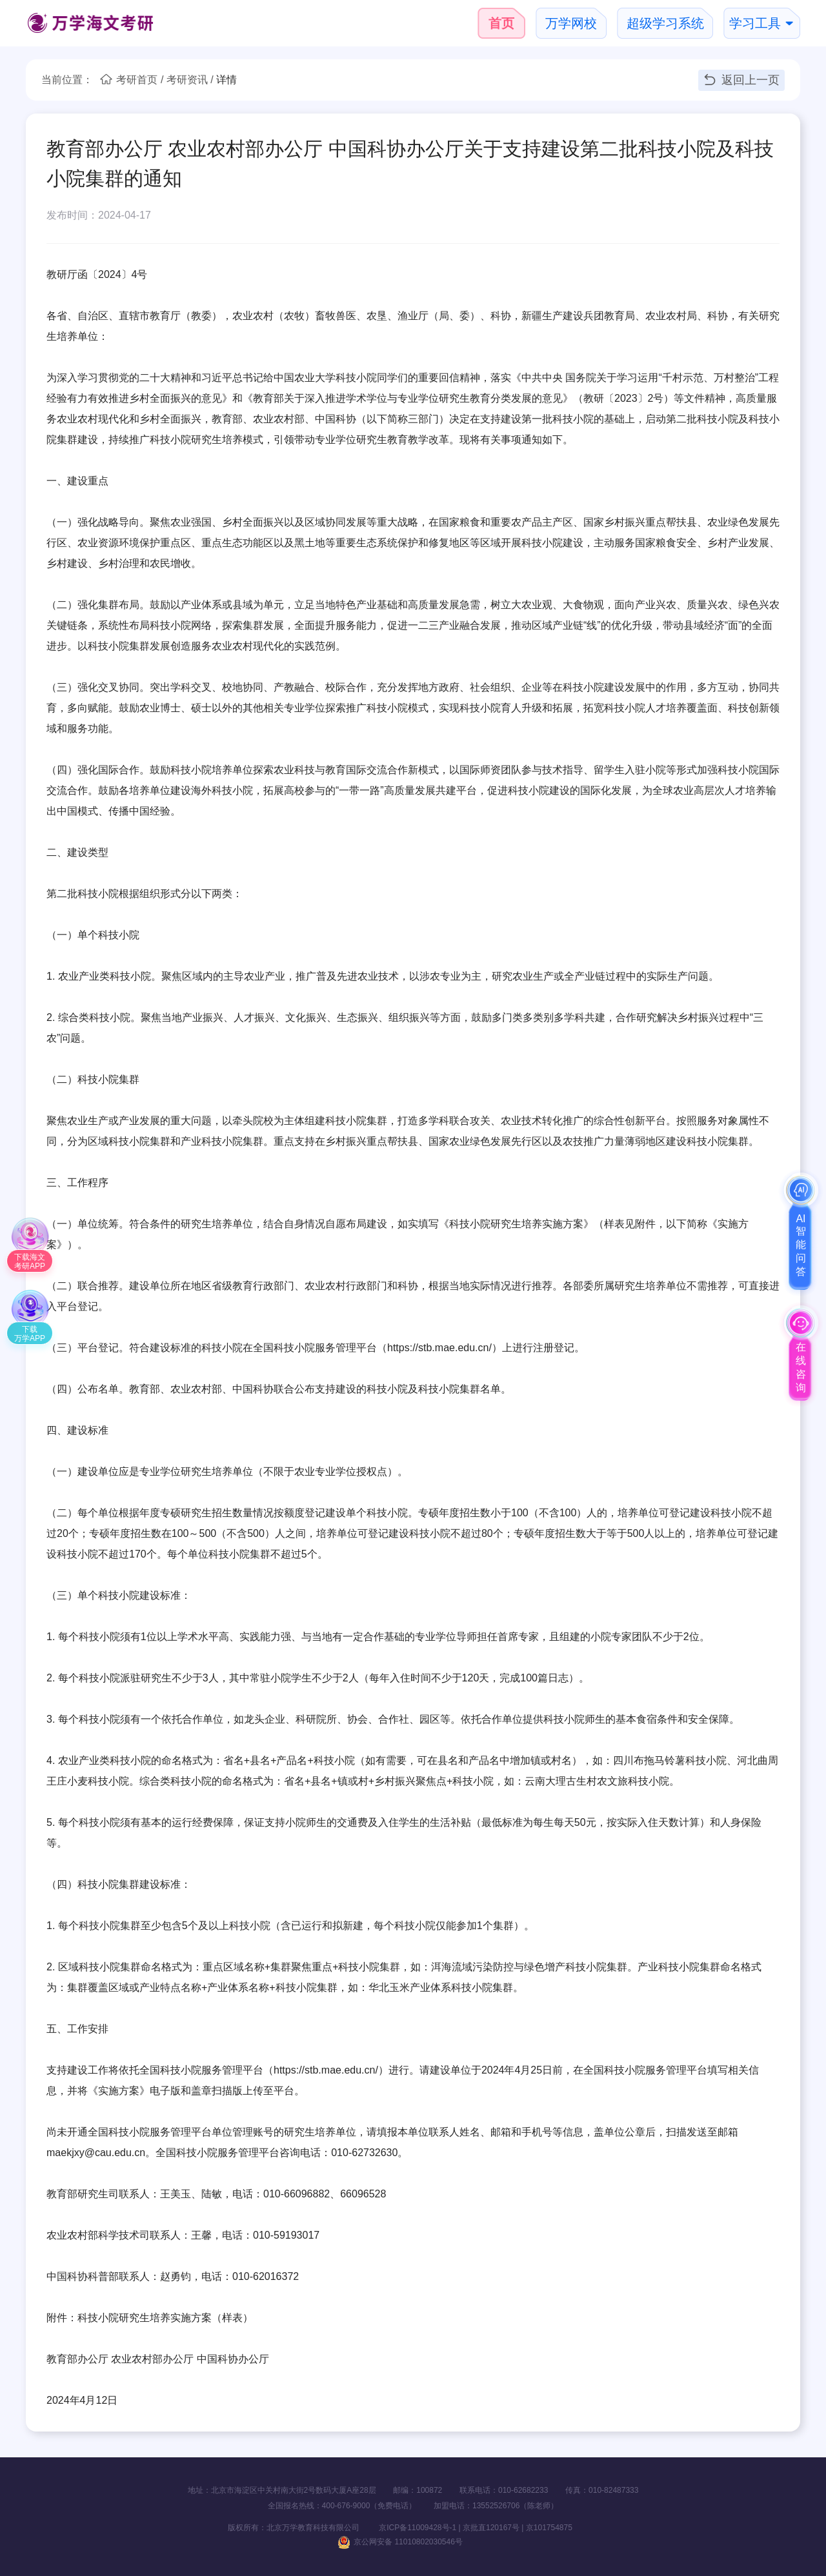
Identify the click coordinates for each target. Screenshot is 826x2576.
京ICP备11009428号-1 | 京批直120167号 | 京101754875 (466, 2527)
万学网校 (571, 23)
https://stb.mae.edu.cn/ (439, 1347)
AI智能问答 (801, 1245)
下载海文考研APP (29, 1262)
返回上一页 (741, 79)
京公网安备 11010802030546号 (400, 2541)
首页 (501, 23)
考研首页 (136, 79)
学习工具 (755, 23)
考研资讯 (187, 79)
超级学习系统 (665, 23)
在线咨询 (801, 1367)
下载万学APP (29, 1334)
